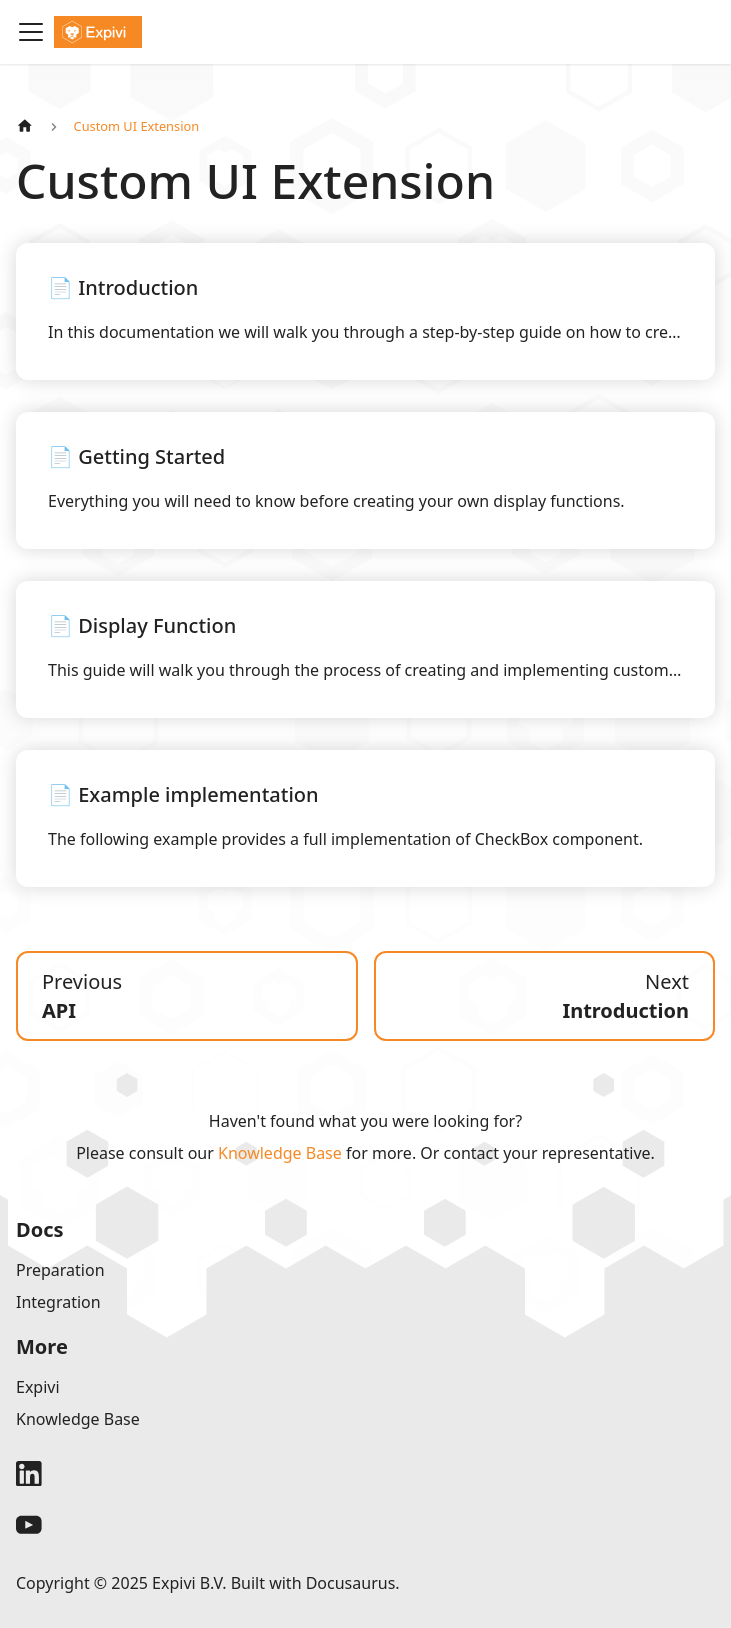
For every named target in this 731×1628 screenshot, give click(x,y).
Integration (58, 1302)
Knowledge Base (280, 1153)
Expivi (38, 1387)
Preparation (60, 1270)
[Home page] (25, 126)
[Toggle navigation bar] (31, 32)
